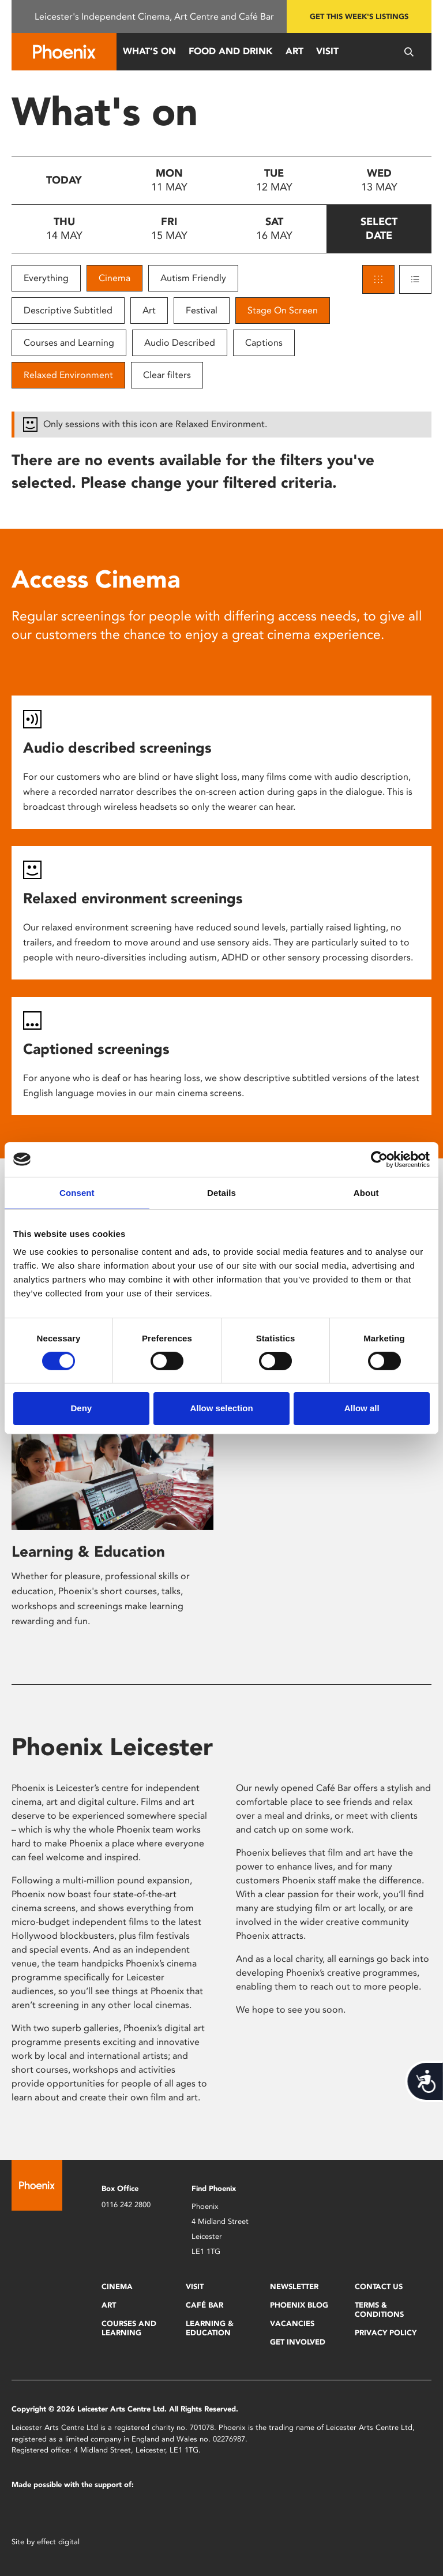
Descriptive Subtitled (68, 310)
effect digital (58, 2541)
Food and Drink (231, 51)
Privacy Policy (385, 2332)
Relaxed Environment (68, 374)
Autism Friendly (193, 277)
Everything (46, 277)
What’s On (149, 51)
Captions (264, 342)
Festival (201, 310)
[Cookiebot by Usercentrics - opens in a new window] (379, 1159)
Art (294, 51)
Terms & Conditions (379, 2310)
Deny (81, 1408)
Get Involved (297, 2342)
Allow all (362, 1408)
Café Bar (204, 2305)
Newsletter (294, 2286)
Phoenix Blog (299, 2305)
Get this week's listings (359, 16)
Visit (327, 51)
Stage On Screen (282, 310)
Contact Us (379, 2286)
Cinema (114, 277)
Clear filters (167, 374)
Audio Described (179, 342)
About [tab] (366, 1192)
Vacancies (292, 2323)
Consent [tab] (77, 1192)
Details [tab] (221, 1192)
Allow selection (221, 1408)
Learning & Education (88, 1551)
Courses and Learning (69, 342)
